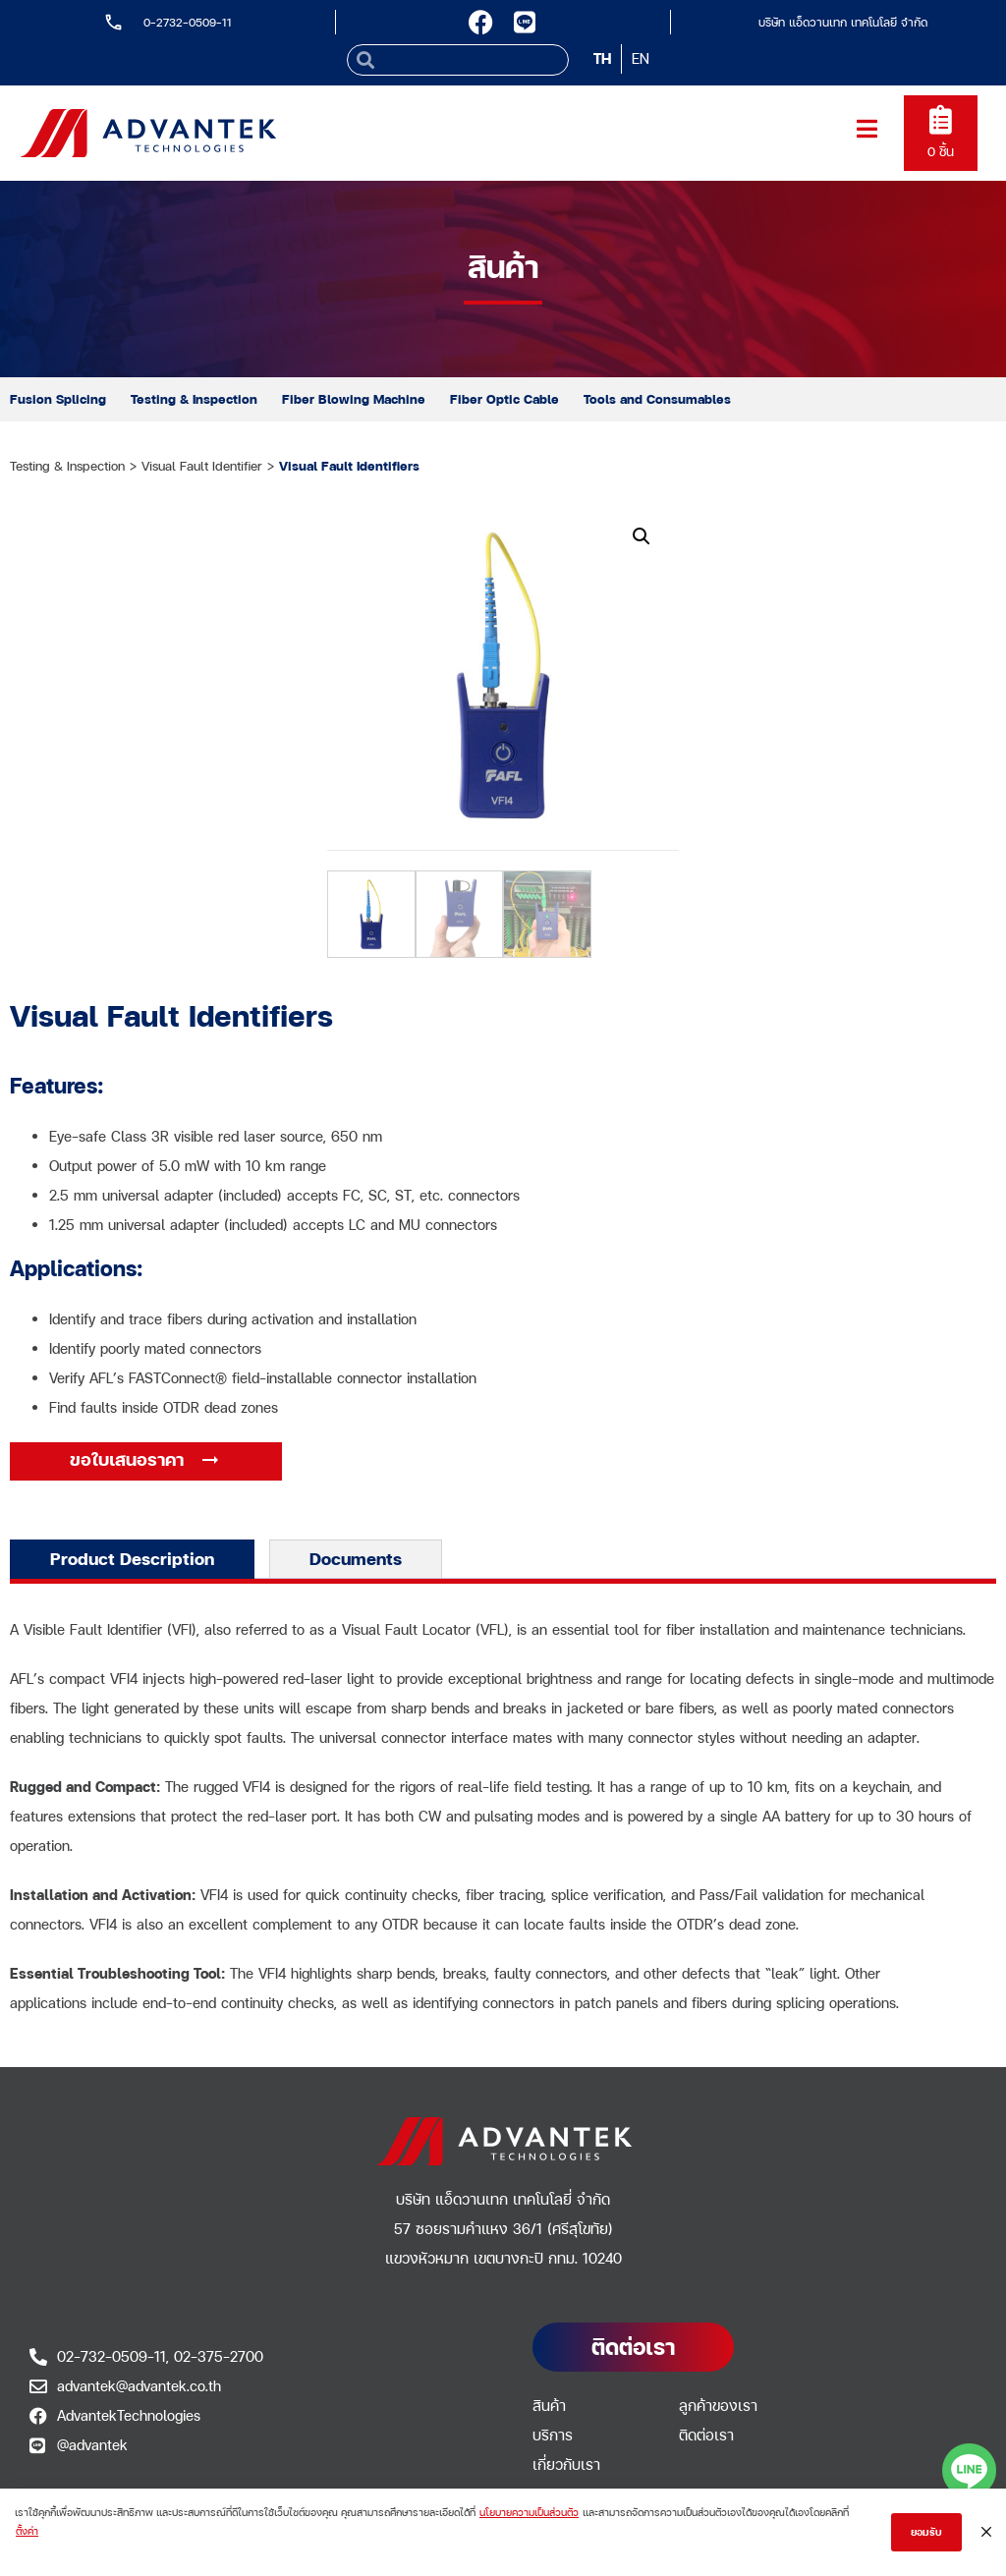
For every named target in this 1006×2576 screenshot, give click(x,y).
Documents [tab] (355, 1558)
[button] (641, 536)
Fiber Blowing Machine (353, 399)
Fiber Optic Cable (504, 399)
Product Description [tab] (132, 1558)
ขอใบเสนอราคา (129, 1459)
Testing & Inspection (194, 399)
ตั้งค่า (27, 2531)
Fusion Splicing (58, 399)
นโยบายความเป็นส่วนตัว (529, 2512)
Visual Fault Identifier (201, 466)
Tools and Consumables (657, 399)
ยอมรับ (926, 2532)
